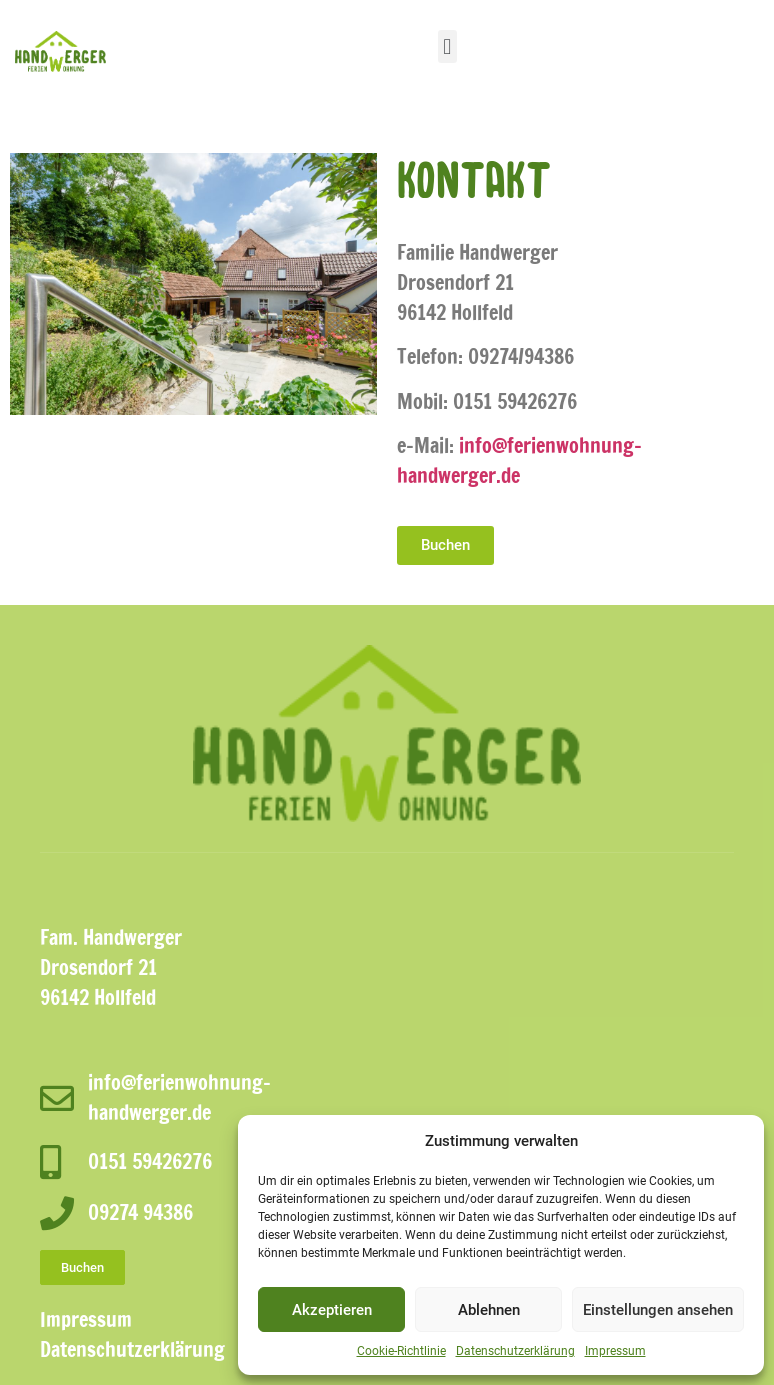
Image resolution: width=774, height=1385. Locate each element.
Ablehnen (489, 1310)
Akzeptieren (332, 1310)
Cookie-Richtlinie (401, 1351)
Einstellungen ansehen (658, 1310)
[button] (447, 46)
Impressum (615, 1351)
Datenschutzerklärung (515, 1351)
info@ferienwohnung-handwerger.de (519, 460)
